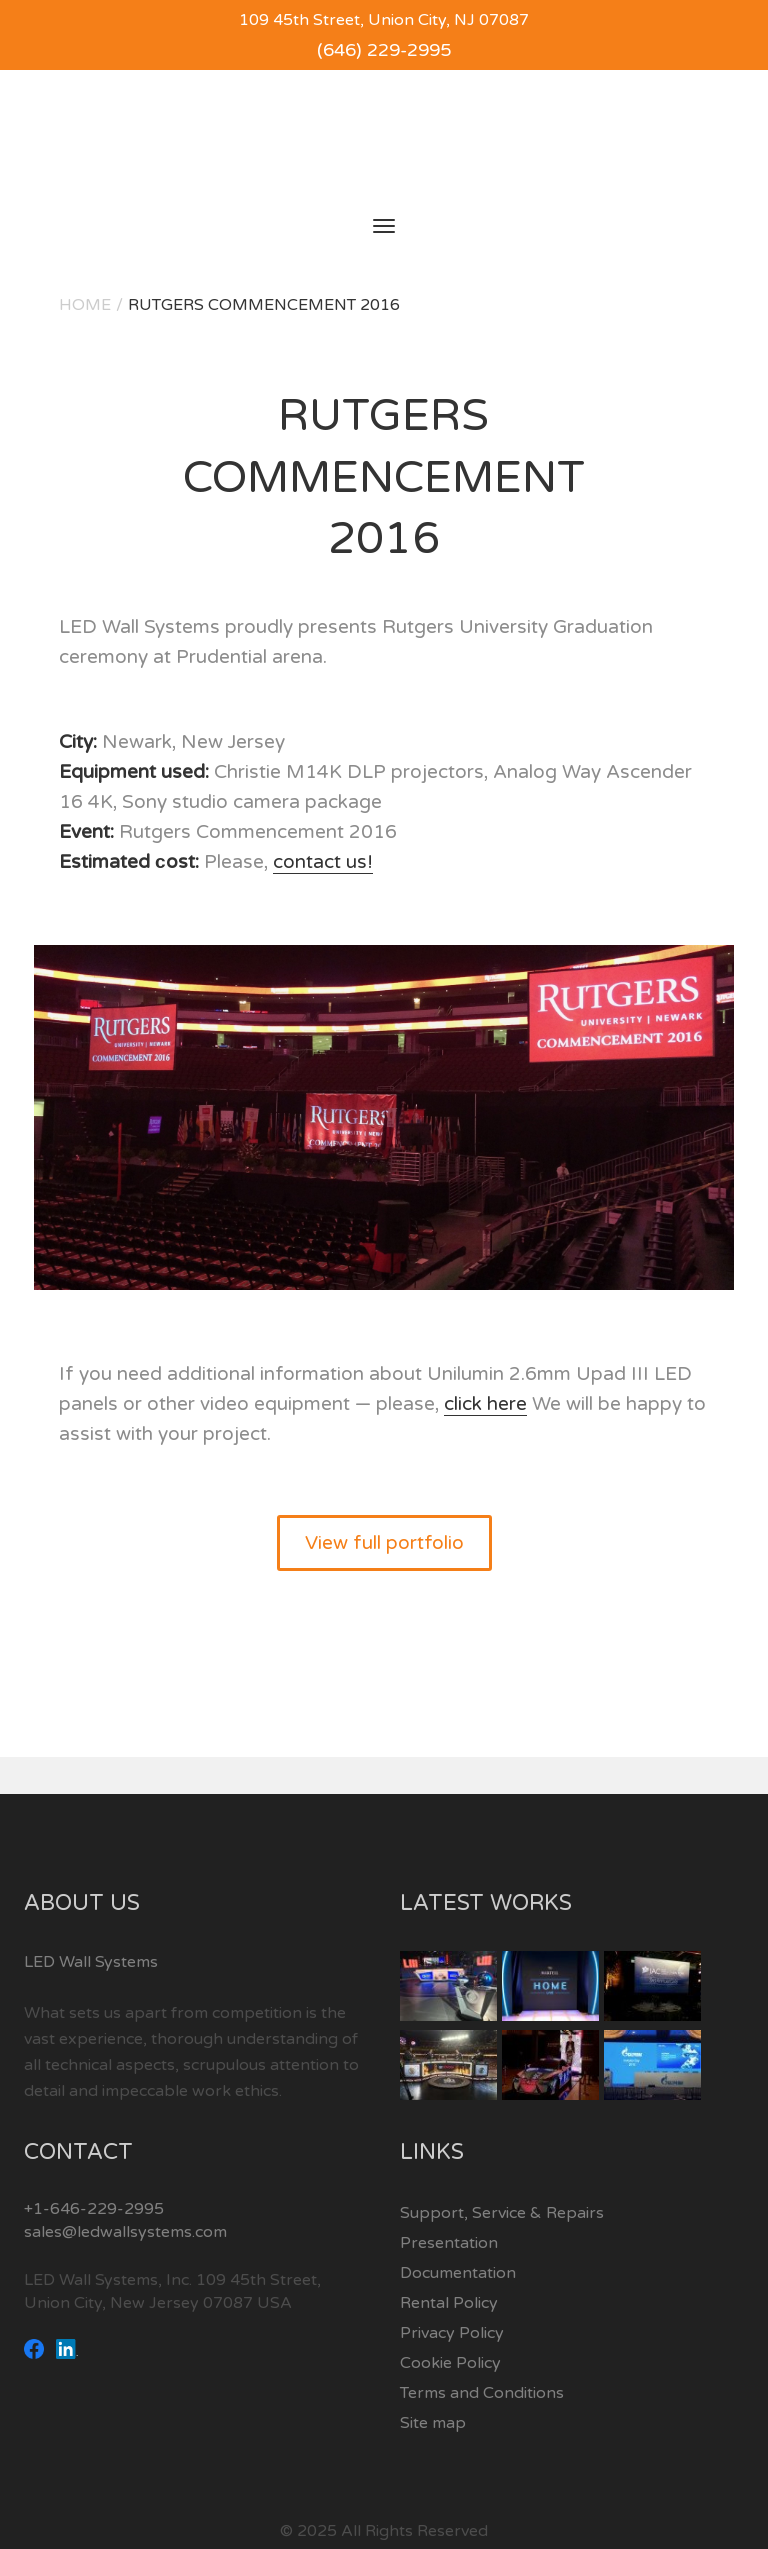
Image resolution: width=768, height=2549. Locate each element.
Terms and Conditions (482, 2393)
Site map (433, 2423)
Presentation (449, 2243)
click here (485, 1404)
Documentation (458, 2273)
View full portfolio (384, 1543)
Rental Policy (449, 2303)
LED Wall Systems (91, 1962)
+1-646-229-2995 (94, 2209)
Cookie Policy (450, 2363)
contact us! (323, 862)
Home (85, 305)
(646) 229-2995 (384, 50)
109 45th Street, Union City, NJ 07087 (384, 20)
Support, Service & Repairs (502, 2213)
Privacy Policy (452, 2333)
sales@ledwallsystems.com (125, 2232)
